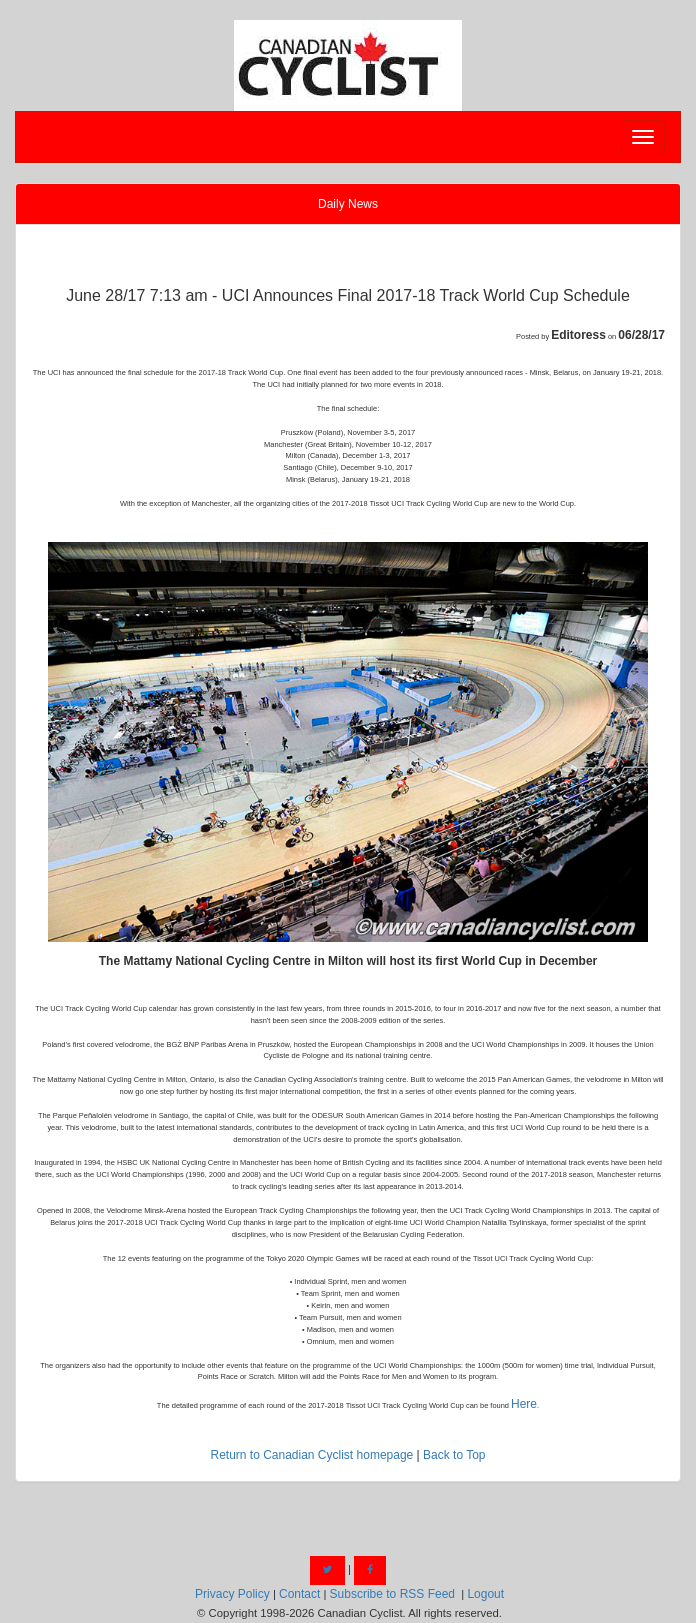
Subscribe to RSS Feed (392, 1594)
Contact (299, 1594)
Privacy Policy (232, 1594)
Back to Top (454, 1455)
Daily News (348, 204)
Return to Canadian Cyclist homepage (311, 1455)
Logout (485, 1594)
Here (524, 1404)
